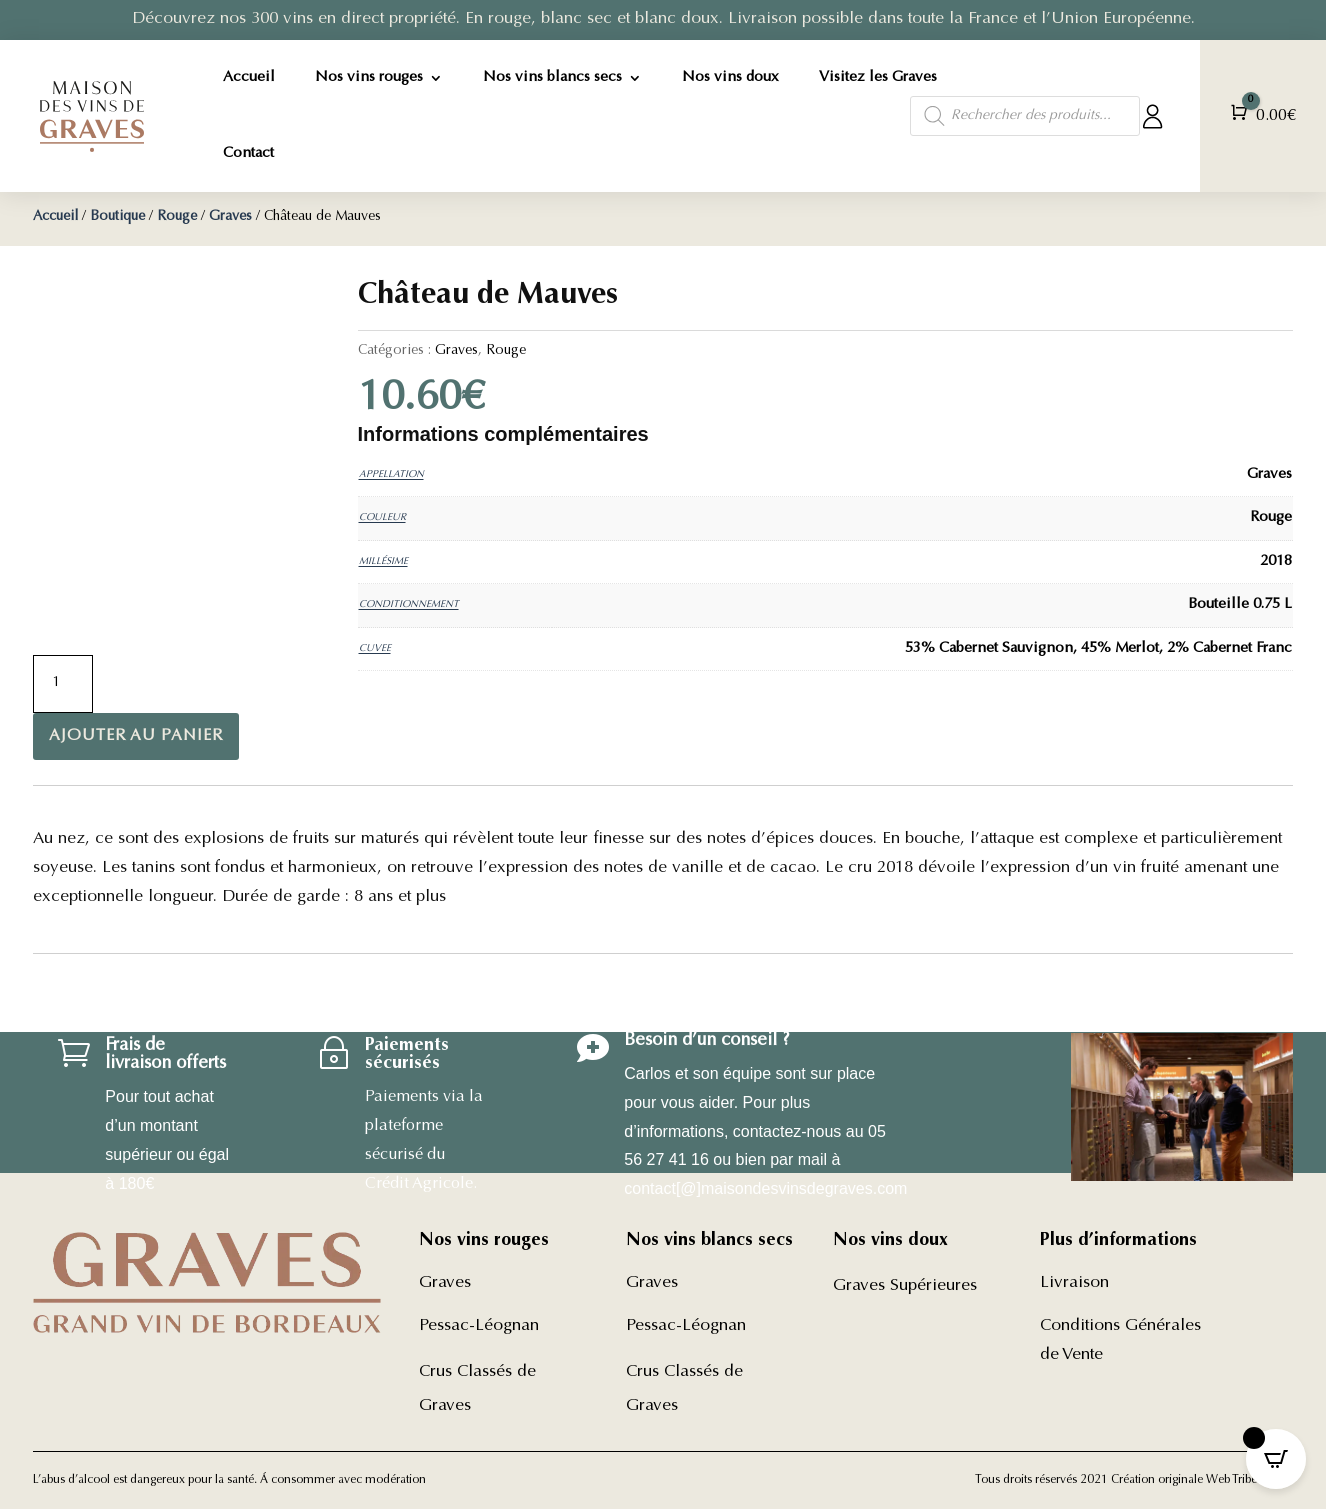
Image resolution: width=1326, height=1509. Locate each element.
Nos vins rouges (369, 77)
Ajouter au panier (136, 736)
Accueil (249, 77)
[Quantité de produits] (63, 684)
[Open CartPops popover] (1276, 1459)
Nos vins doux (730, 77)
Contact (248, 153)
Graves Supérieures (905, 1286)
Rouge (177, 217)
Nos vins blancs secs (552, 77)
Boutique (117, 217)
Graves (230, 217)
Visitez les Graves (878, 77)
